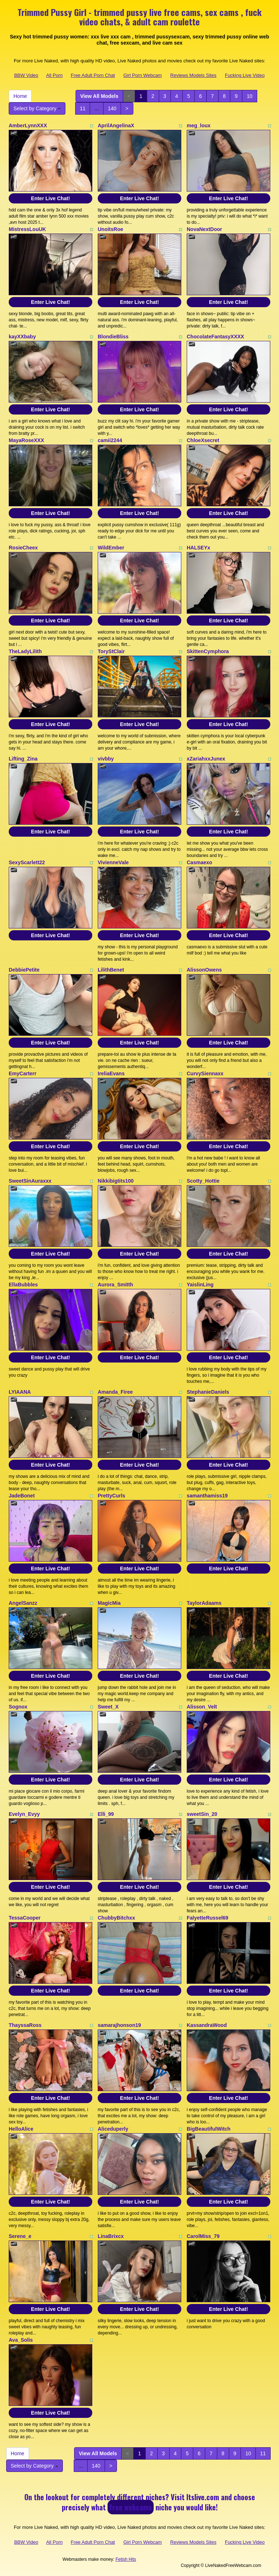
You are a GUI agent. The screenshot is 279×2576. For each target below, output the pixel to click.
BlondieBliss (113, 336)
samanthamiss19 (207, 1496)
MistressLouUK (27, 229)
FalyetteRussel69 (207, 1918)
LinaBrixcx (111, 2236)
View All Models (99, 96)
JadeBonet (22, 1496)
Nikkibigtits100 (116, 1181)
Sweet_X (108, 1707)
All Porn (54, 75)
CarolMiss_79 (203, 2236)
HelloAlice (21, 2129)
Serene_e (20, 2236)
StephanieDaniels (208, 1392)
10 (249, 96)
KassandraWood (207, 2025)
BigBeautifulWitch (208, 2129)
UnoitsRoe (110, 229)
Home (20, 96)
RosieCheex (23, 548)
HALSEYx (198, 548)
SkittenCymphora (208, 651)
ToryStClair (111, 651)
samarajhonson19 (119, 2025)
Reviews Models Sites (193, 75)
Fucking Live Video (245, 75)
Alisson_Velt (202, 1707)
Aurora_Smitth (115, 1284)
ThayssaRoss (25, 2025)
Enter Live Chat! (50, 198)
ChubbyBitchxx (116, 1918)
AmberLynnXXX (28, 125)
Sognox (18, 1707)
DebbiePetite (24, 970)
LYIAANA (20, 1392)
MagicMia (109, 1603)
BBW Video (26, 75)
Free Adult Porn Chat (93, 75)
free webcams (130, 2507)
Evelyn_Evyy (24, 1814)
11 (83, 108)
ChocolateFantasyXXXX (215, 336)
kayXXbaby (22, 336)
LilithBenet (111, 970)
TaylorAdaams (204, 1603)
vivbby (106, 759)
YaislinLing (200, 1284)
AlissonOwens (204, 970)
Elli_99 (106, 1814)
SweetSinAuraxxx (30, 1181)
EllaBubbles (23, 1284)
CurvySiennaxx (205, 1073)
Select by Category (37, 108)
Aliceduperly (113, 2129)
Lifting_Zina (23, 759)
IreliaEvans (111, 1073)
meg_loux (198, 125)
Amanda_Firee (115, 1392)
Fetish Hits (126, 2559)
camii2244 (110, 440)
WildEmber (111, 548)
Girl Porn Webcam (142, 75)
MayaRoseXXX (26, 440)
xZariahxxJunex (206, 759)
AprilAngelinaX (116, 125)
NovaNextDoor (204, 229)
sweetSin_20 (202, 1814)
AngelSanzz (23, 1603)
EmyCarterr (22, 1073)
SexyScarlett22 (27, 862)
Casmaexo (199, 862)
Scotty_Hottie (203, 1181)
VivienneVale (113, 862)
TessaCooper (25, 1918)
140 (112, 108)
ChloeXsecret (203, 440)
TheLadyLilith (25, 651)
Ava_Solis (21, 2340)
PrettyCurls (111, 1496)
